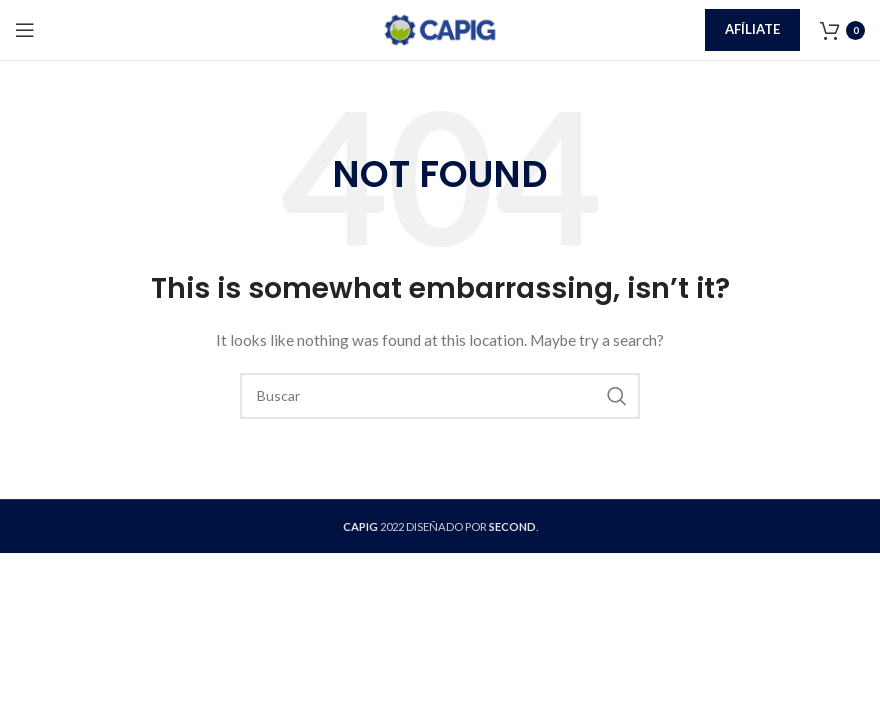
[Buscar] (440, 396)
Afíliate (752, 29)
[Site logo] (440, 28)
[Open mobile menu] (25, 30)
